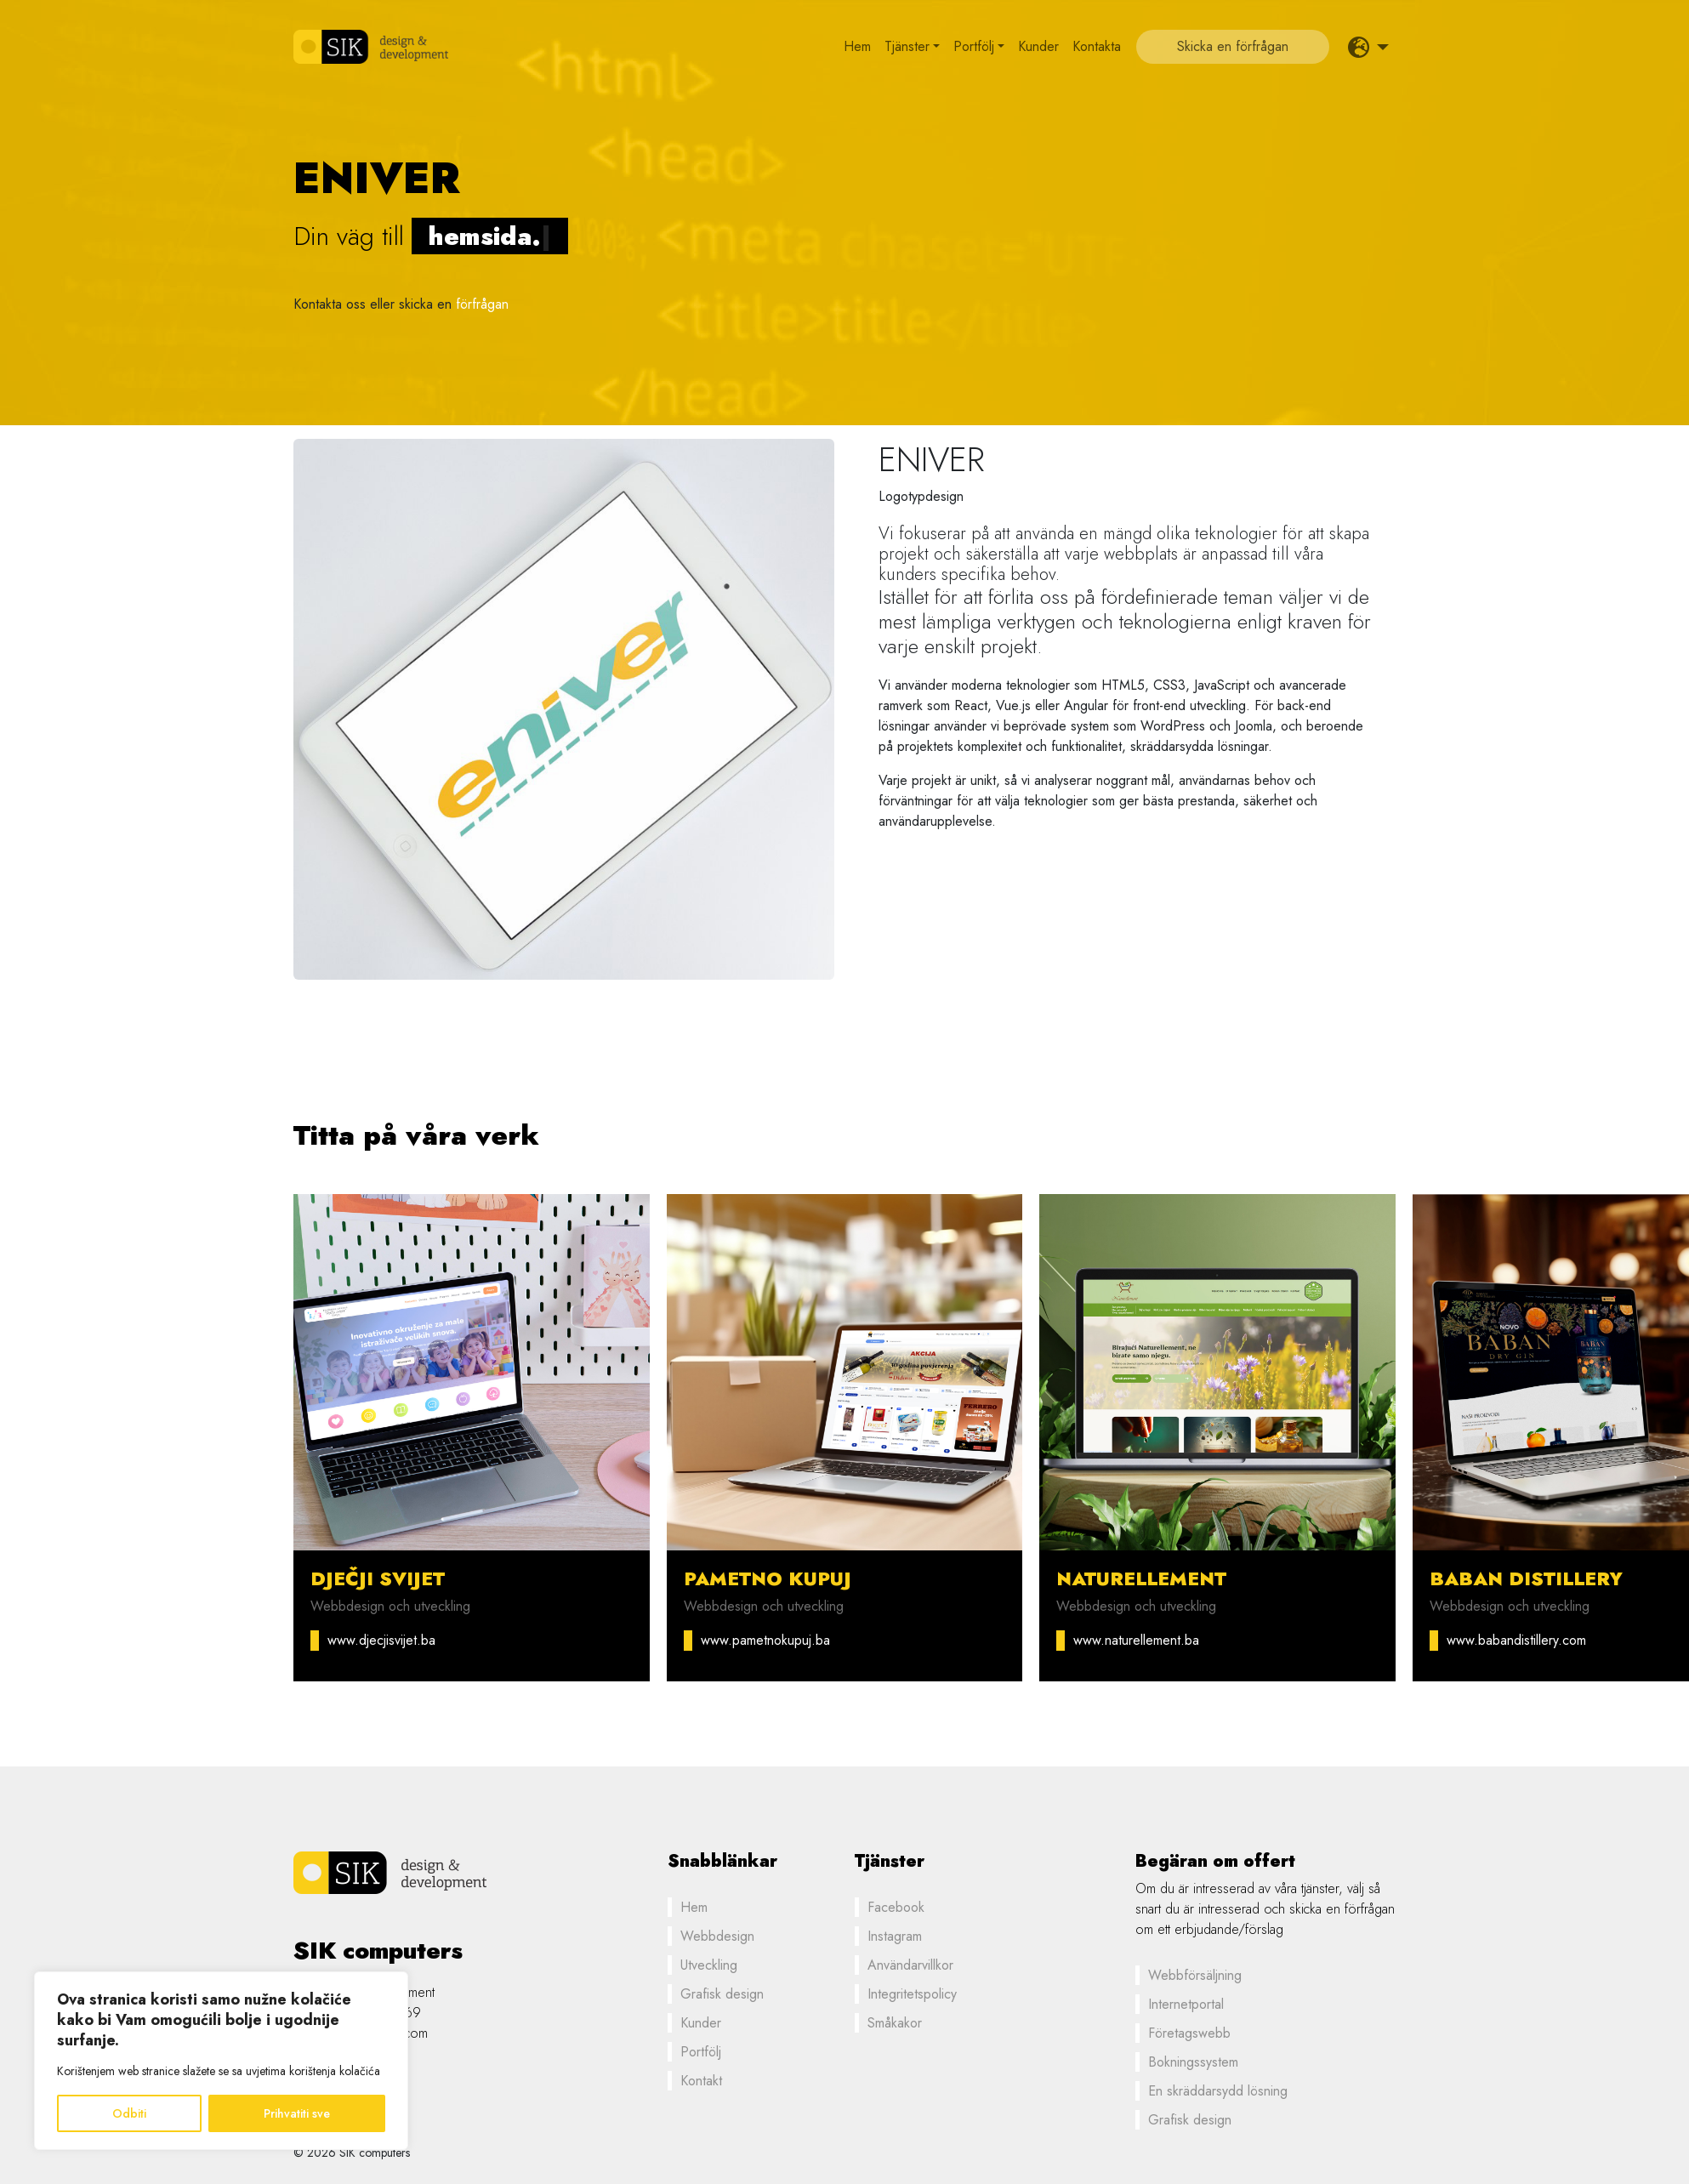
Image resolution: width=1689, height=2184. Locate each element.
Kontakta (1096, 46)
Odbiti (129, 2113)
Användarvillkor (910, 1965)
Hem (857, 46)
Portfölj (973, 46)
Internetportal (1186, 2004)
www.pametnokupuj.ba (765, 1640)
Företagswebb (1189, 2033)
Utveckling (708, 1965)
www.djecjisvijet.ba (381, 1640)
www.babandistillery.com (1516, 1640)
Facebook (895, 1907)
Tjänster (907, 46)
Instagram (894, 1936)
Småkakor (894, 2023)
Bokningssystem (1193, 2062)
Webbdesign (717, 1936)
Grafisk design (722, 1994)
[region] (221, 2060)
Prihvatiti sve (297, 2113)
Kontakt (701, 2080)
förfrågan (482, 304)
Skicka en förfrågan (1232, 46)
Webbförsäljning (1195, 1975)
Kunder (1038, 46)
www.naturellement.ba (1136, 1640)
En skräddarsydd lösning (1218, 2091)
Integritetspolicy (912, 1994)
